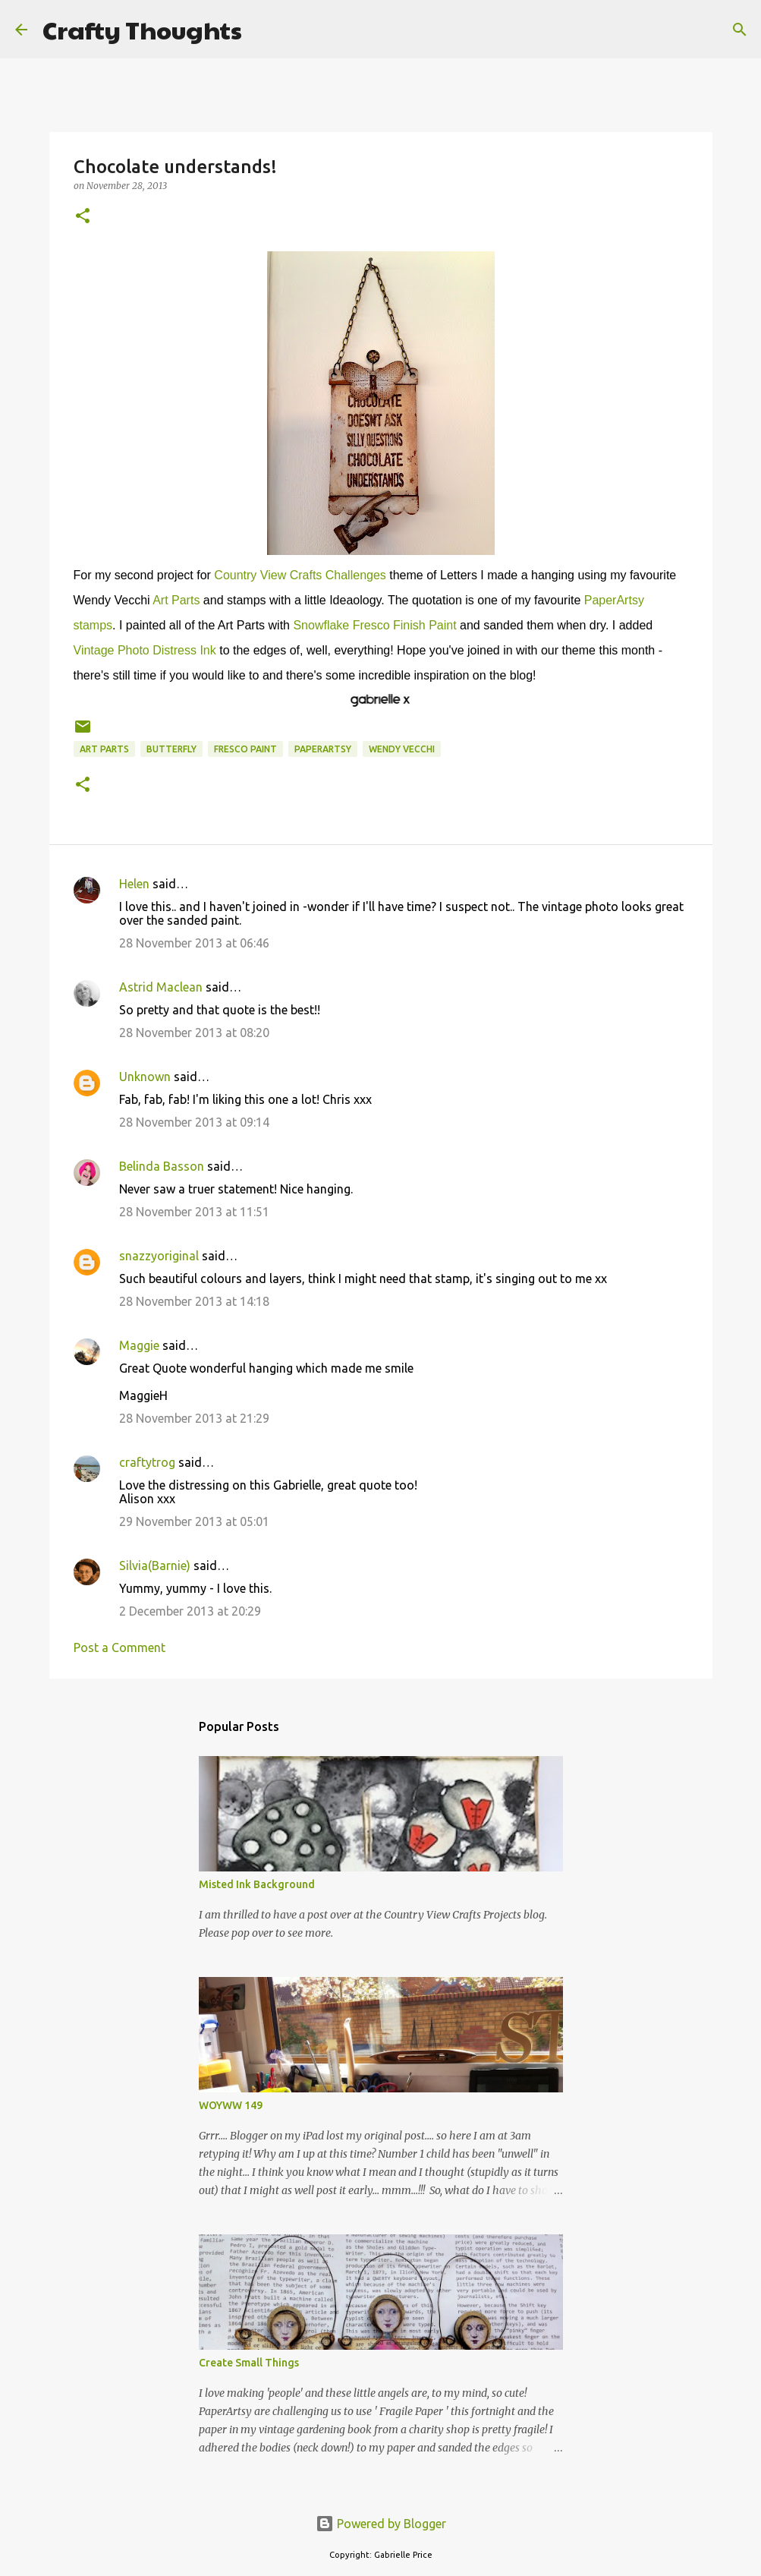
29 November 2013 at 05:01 (194, 1521)
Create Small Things (249, 2363)
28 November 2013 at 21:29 (194, 1418)
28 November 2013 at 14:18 (194, 1301)
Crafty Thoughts (142, 29)
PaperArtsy (322, 749)
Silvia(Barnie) (154, 1565)
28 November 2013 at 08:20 (194, 1032)
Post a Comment (119, 1647)
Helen (134, 884)
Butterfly (171, 749)
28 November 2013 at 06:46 (194, 943)
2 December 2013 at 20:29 (190, 1611)
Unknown (145, 1076)
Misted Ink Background (257, 1884)
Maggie (139, 1345)
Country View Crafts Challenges (299, 575)
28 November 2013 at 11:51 (194, 1212)
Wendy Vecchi (402, 749)
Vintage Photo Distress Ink (145, 650)
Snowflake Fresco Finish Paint (374, 625)
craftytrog (147, 1462)
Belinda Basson (161, 1166)
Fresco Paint (245, 749)
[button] (83, 217)
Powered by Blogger (381, 2523)
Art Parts (176, 600)
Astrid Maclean (161, 987)
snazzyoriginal (159, 1256)
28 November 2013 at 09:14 (194, 1122)
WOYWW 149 (231, 2105)
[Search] (263, 29)
